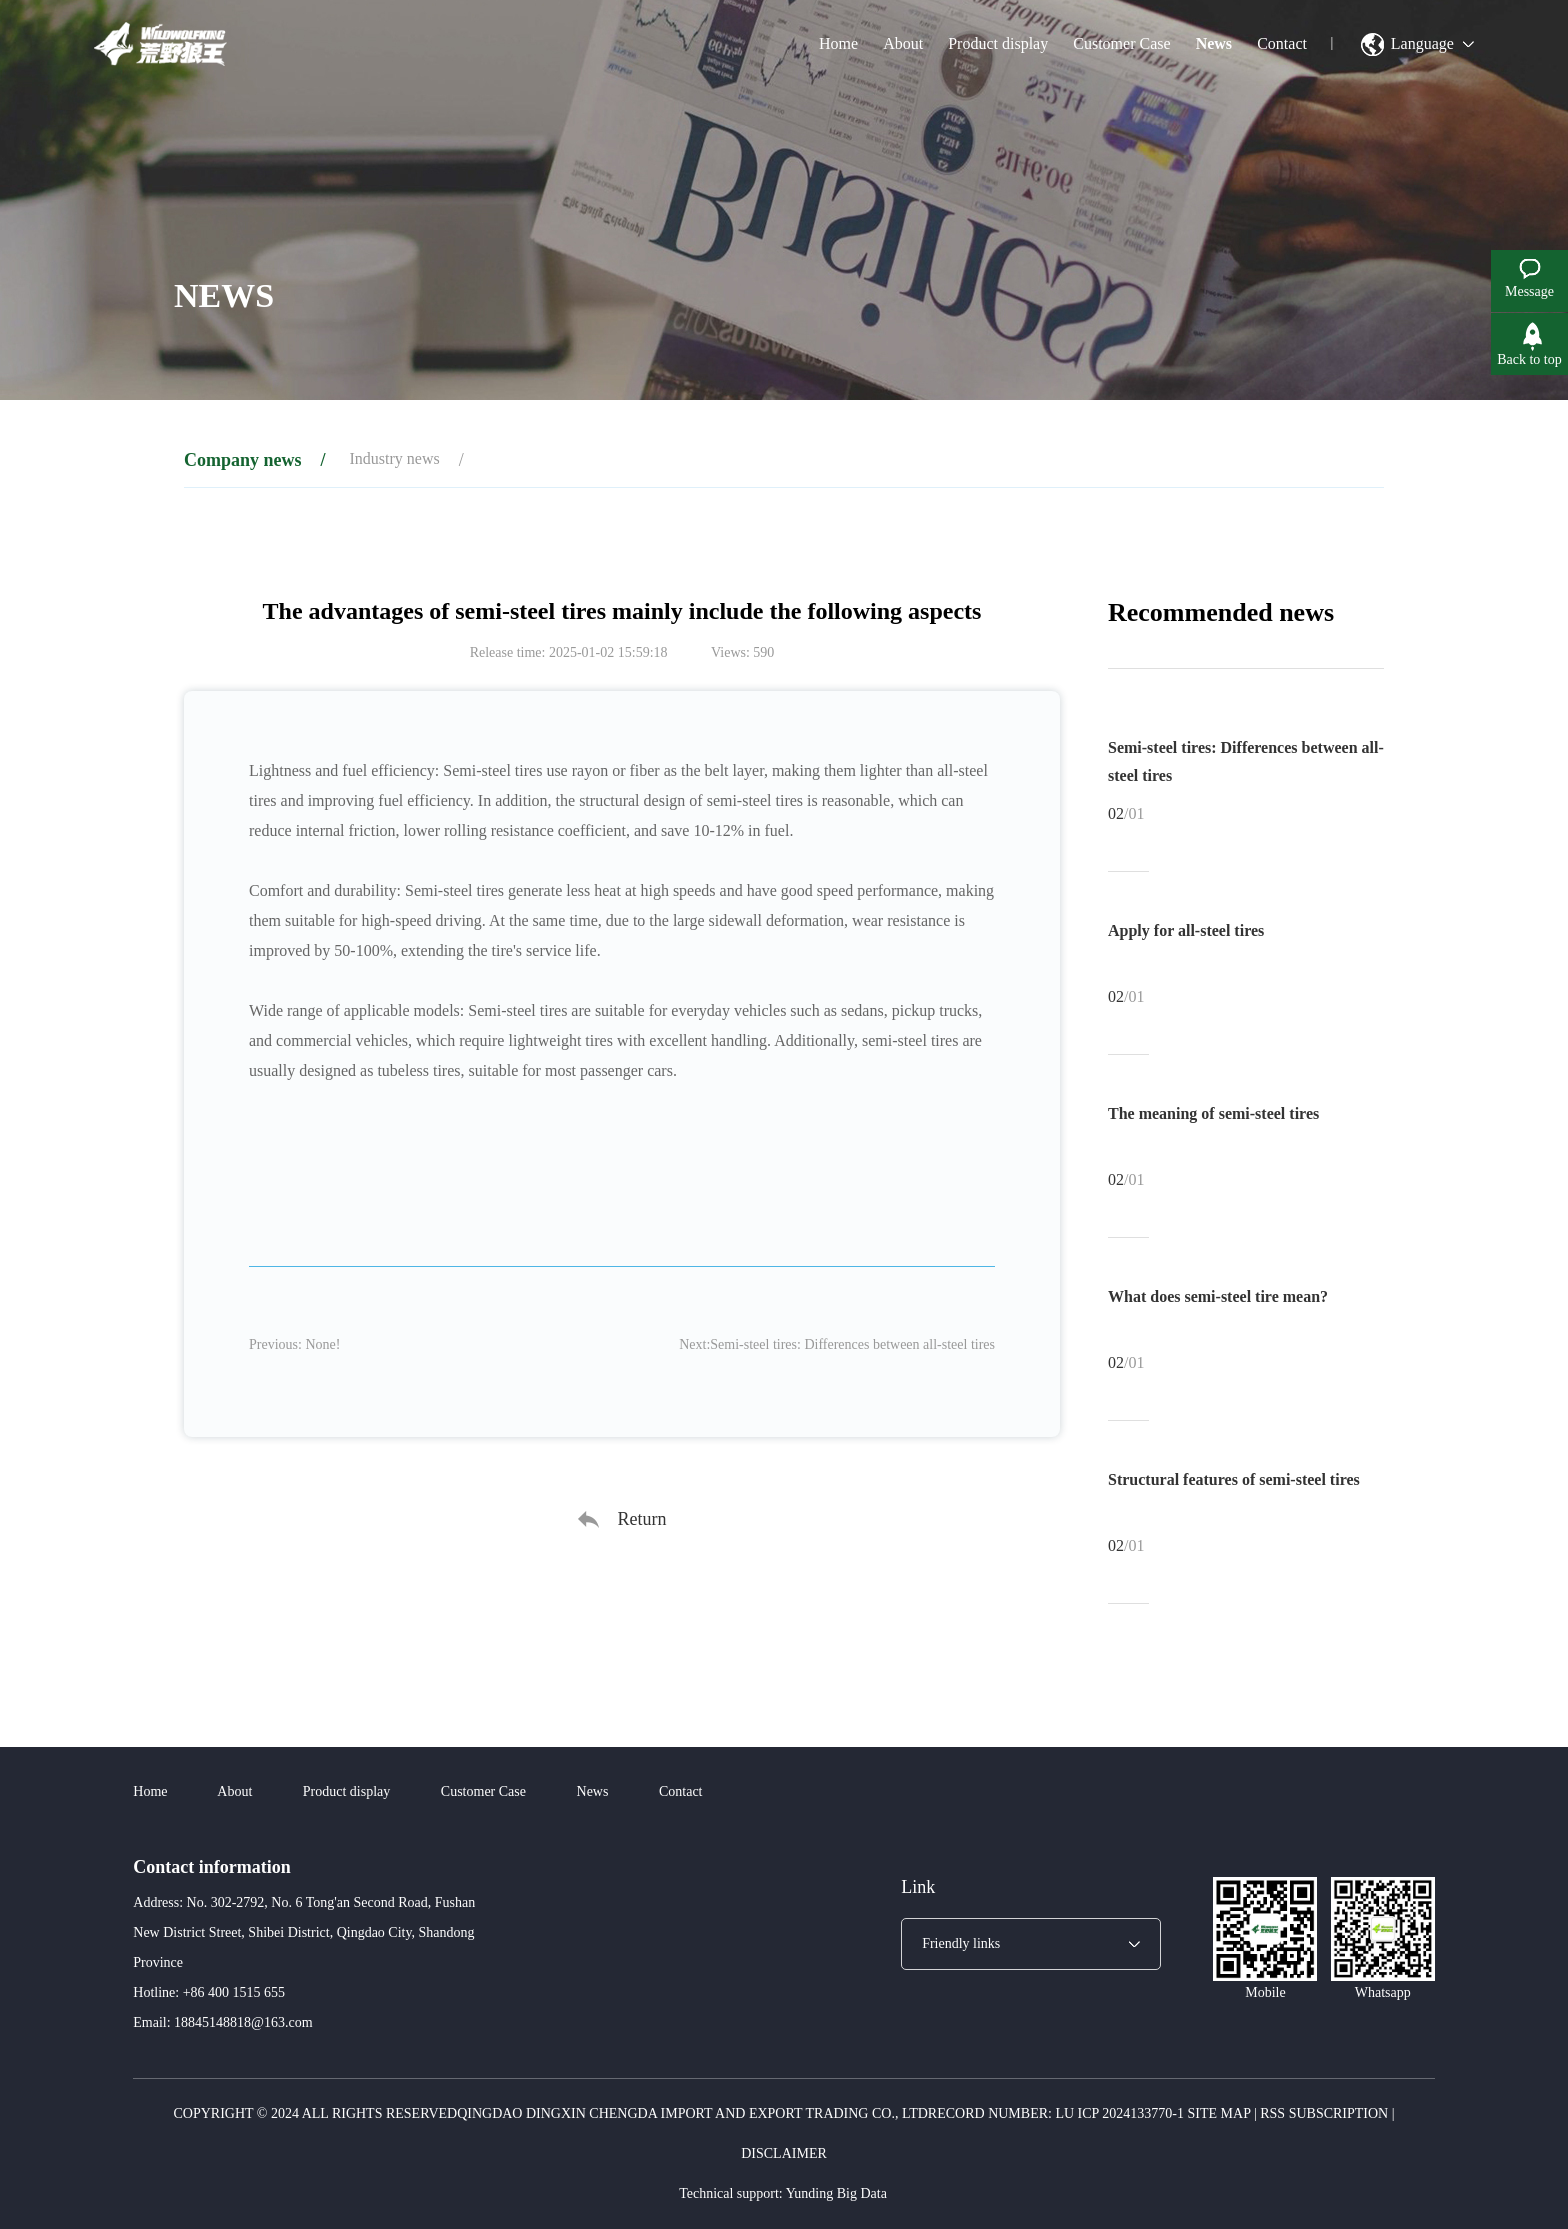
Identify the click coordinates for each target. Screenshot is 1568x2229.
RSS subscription (1324, 2113)
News (1214, 43)
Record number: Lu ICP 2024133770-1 (1056, 2113)
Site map (1219, 2113)
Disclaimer (784, 2153)
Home (838, 43)
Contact (1282, 43)
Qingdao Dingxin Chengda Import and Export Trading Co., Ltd (692, 2113)
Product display (998, 43)
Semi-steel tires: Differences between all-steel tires (852, 1344)
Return (642, 1519)
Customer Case (1121, 43)
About (903, 43)
